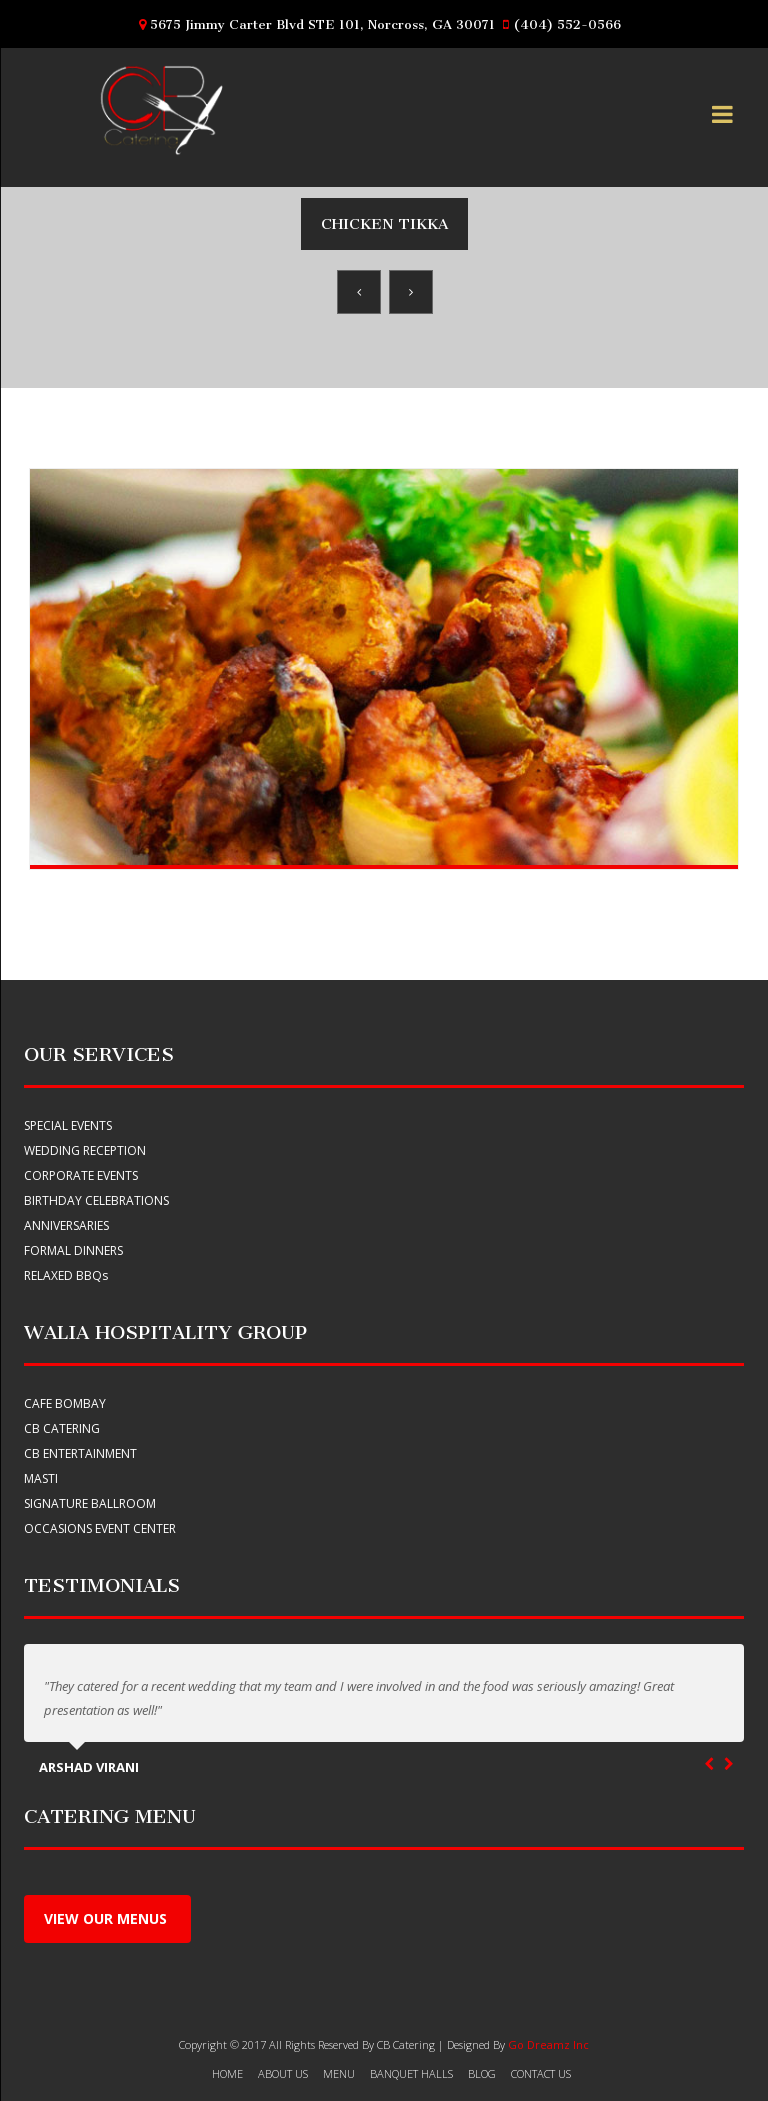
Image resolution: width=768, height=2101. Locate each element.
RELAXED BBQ (66, 1275)
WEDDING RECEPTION (85, 1150)
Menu (339, 2073)
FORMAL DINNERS (73, 1250)
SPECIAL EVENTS (68, 1125)
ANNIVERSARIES (66, 1225)
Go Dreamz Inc (548, 2044)
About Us (283, 2073)
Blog (482, 2073)
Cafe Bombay (65, 1403)
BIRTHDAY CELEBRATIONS (96, 1200)
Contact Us (541, 2073)
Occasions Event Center (100, 1528)
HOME (227, 2073)
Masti (41, 1478)
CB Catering (62, 1428)
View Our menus (107, 1918)
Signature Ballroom (90, 1503)
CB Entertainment (80, 1453)
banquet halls (411, 2073)
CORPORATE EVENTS (81, 1175)
